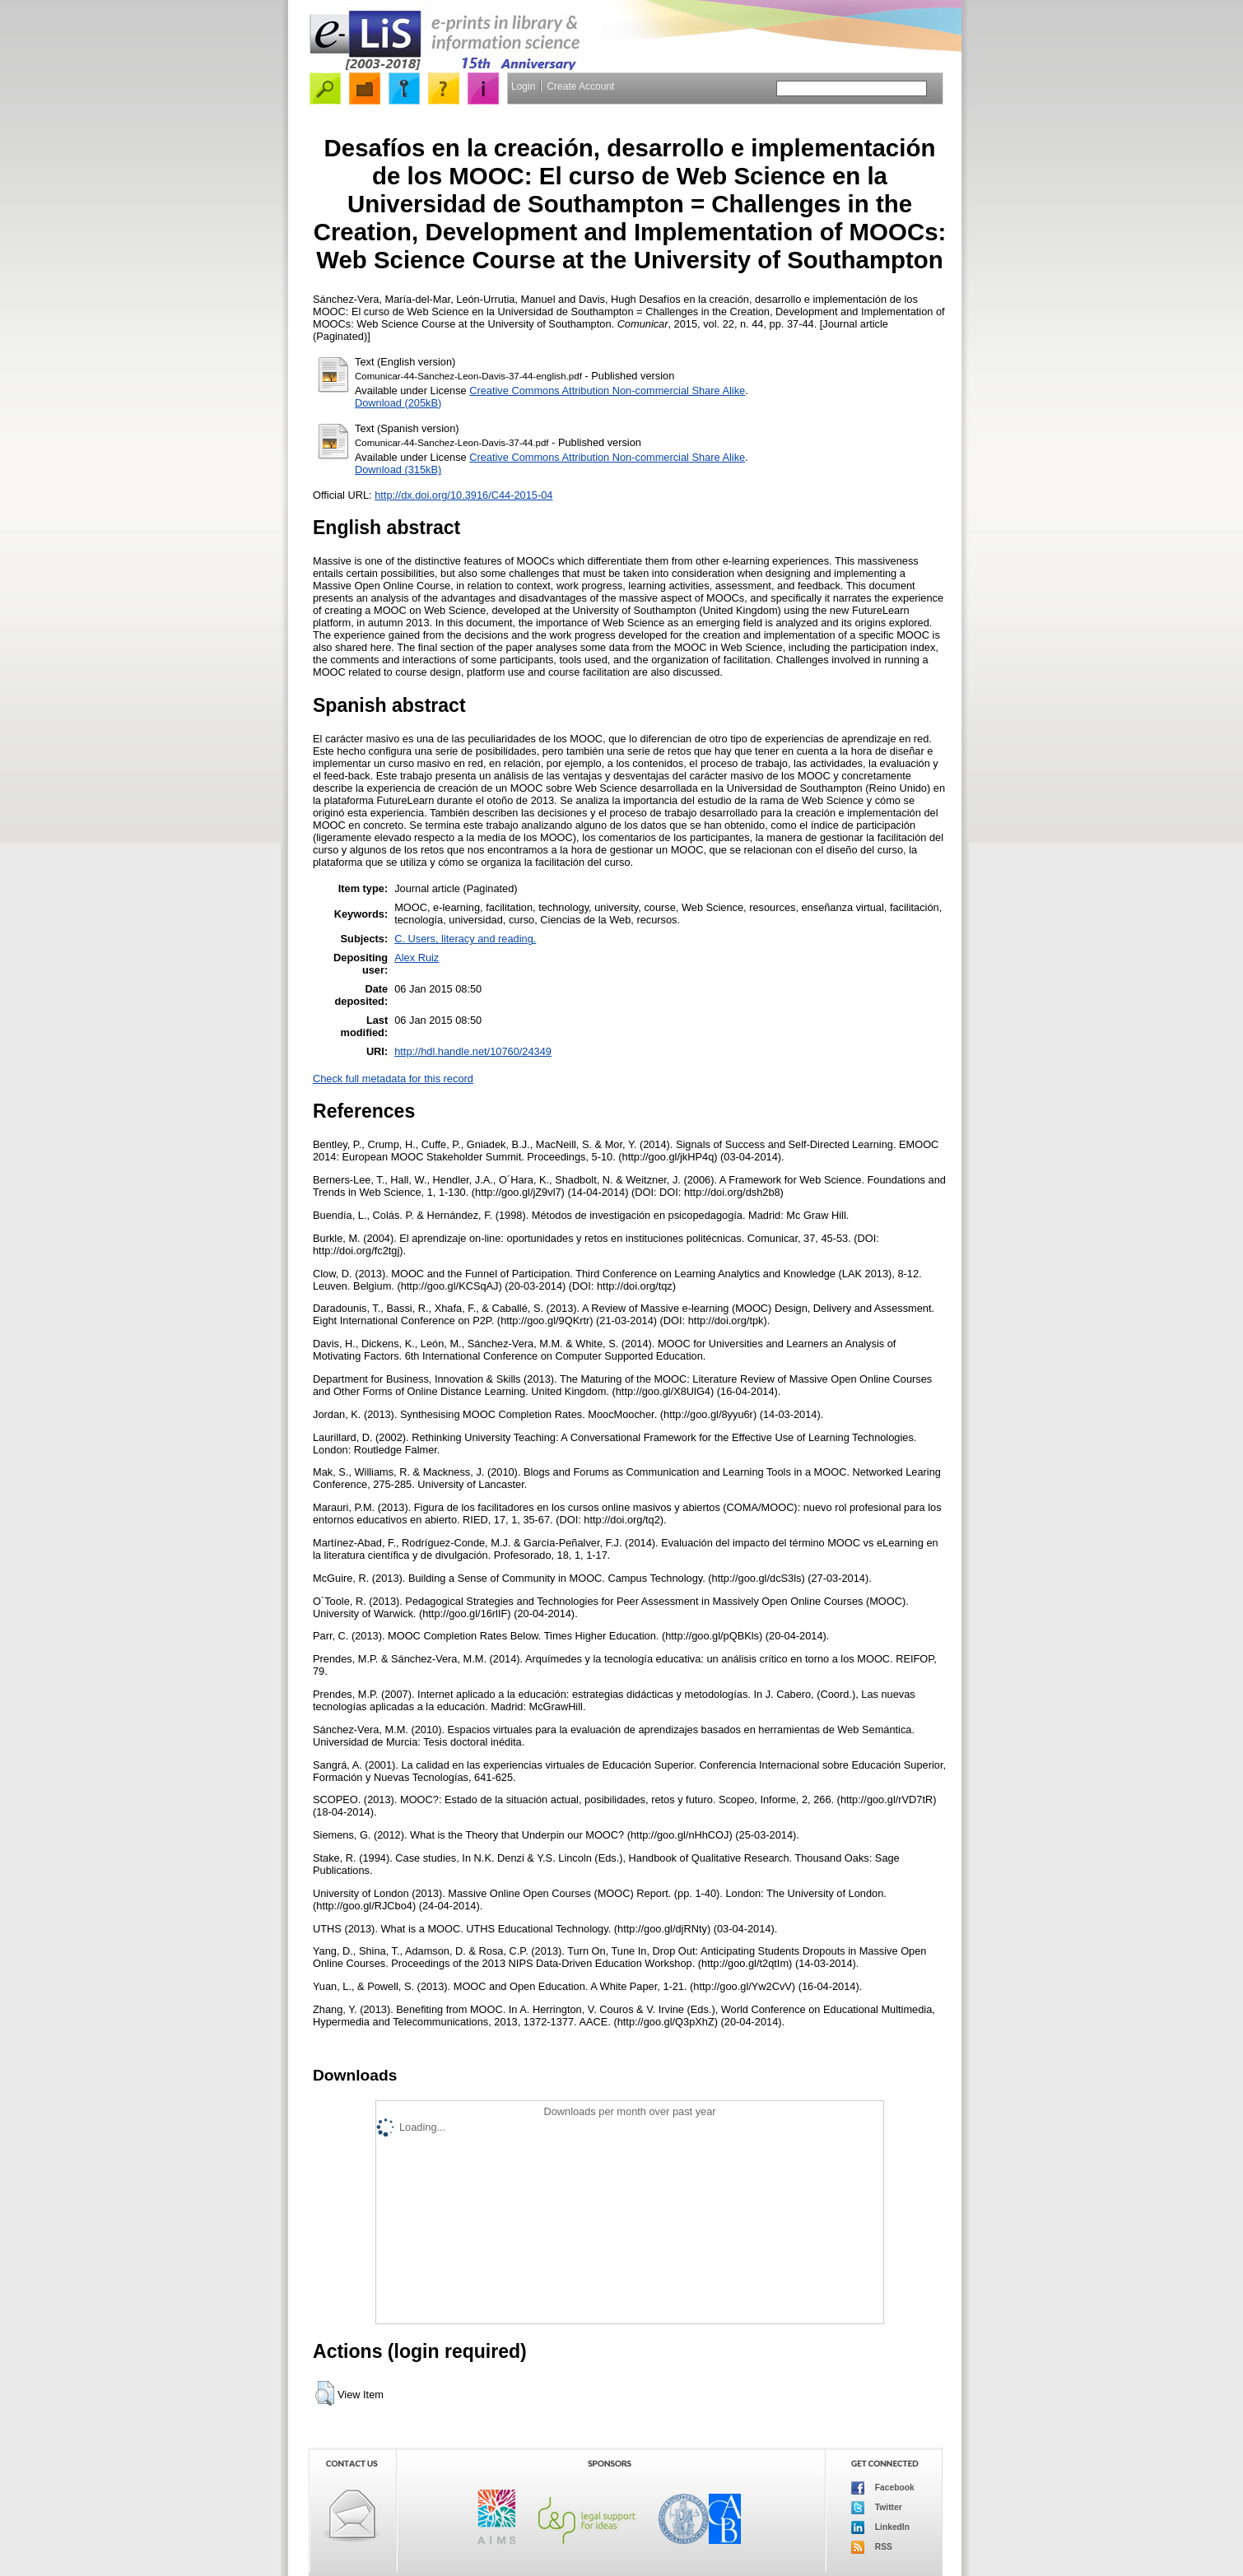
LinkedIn (880, 2527)
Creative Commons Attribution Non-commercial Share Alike (607, 390)
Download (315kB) (398, 469)
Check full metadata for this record (393, 1078)
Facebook (883, 2488)
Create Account (580, 86)
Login (523, 86)
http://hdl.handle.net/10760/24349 (473, 1051)
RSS (871, 2547)
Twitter (876, 2507)
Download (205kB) (398, 403)
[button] (324, 2393)
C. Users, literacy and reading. (465, 938)
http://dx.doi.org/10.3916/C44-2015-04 (463, 495)
